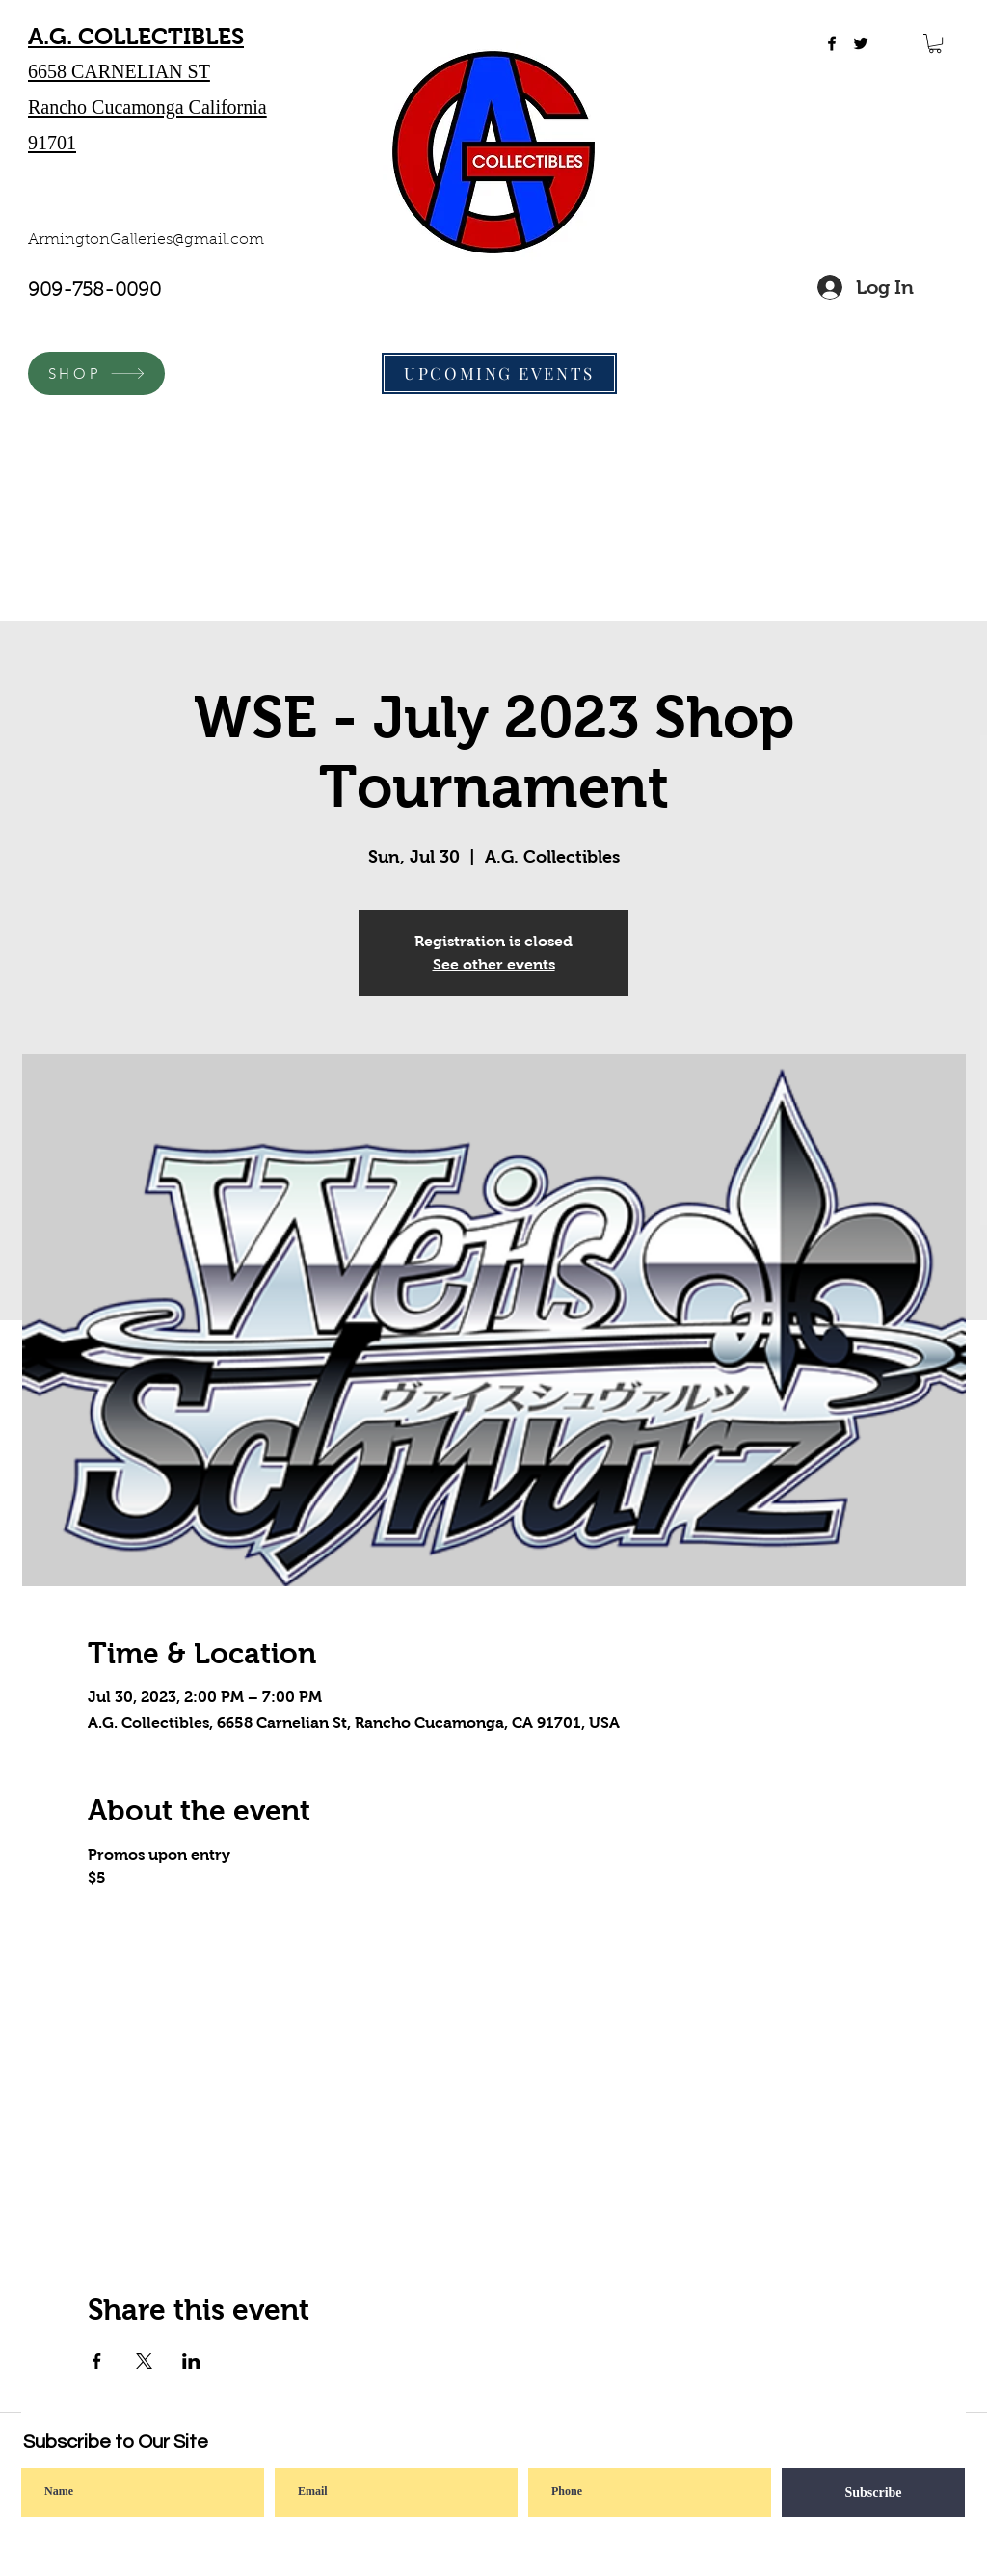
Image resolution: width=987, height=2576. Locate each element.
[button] (935, 43)
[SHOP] (96, 373)
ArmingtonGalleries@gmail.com (146, 240)
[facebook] (831, 43)
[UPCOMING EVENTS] (499, 373)
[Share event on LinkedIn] (191, 2361)
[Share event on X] (144, 2361)
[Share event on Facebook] (97, 2361)
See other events (494, 964)
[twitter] (860, 43)
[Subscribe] (873, 2492)
